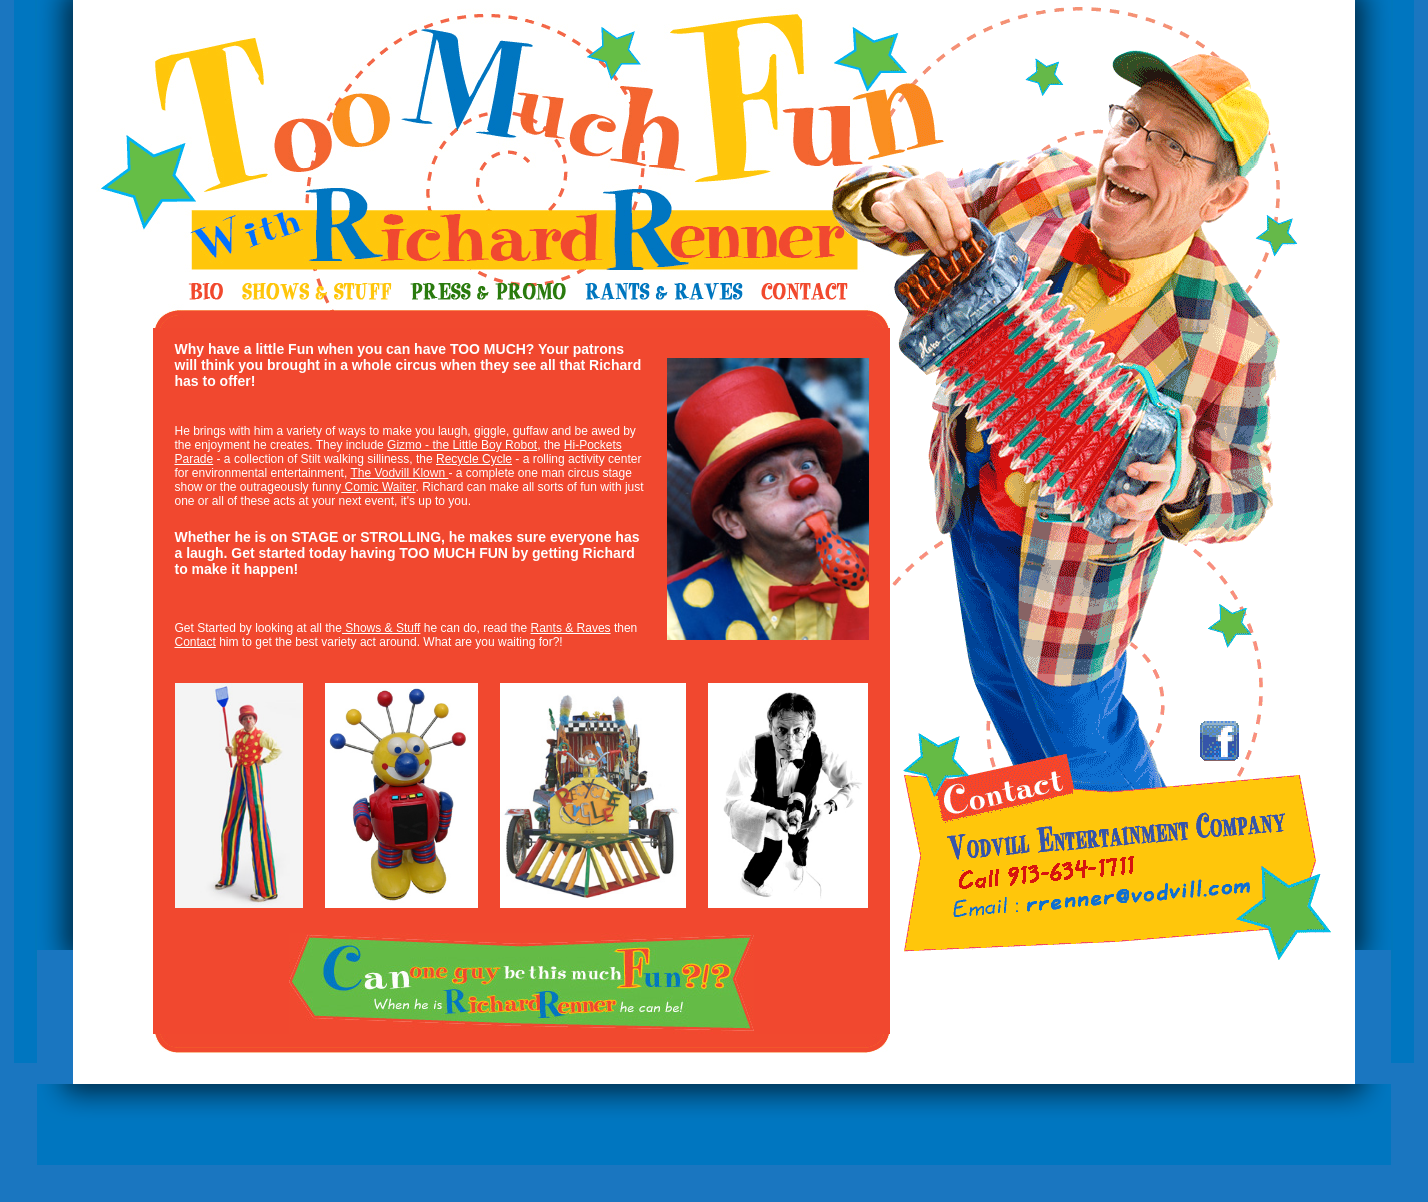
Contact (195, 642)
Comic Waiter (378, 487)
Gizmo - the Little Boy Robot (462, 445)
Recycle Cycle (474, 459)
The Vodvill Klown (399, 473)
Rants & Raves (571, 628)
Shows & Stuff (381, 628)
